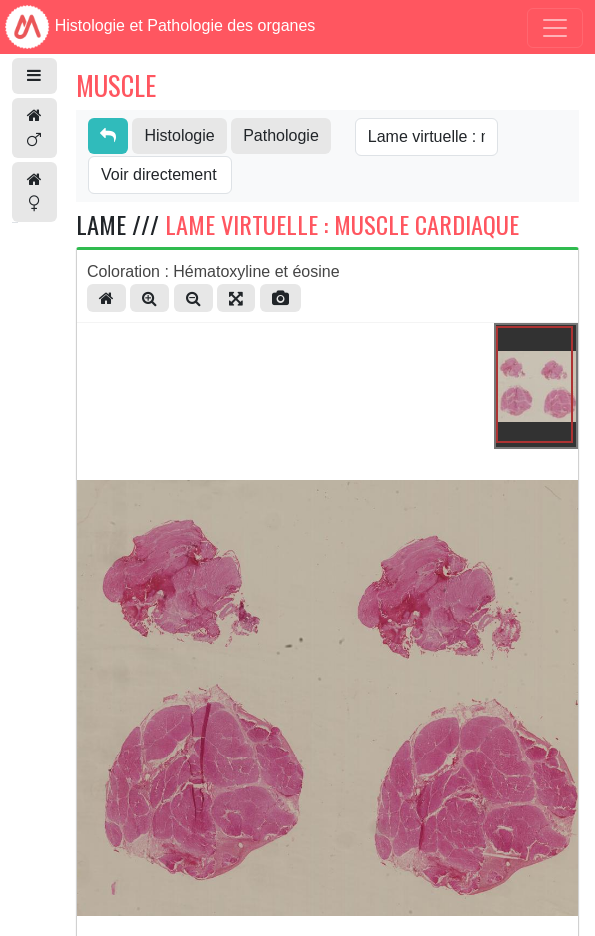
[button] (34, 76)
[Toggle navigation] (555, 28)
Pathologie (281, 135)
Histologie (179, 135)
